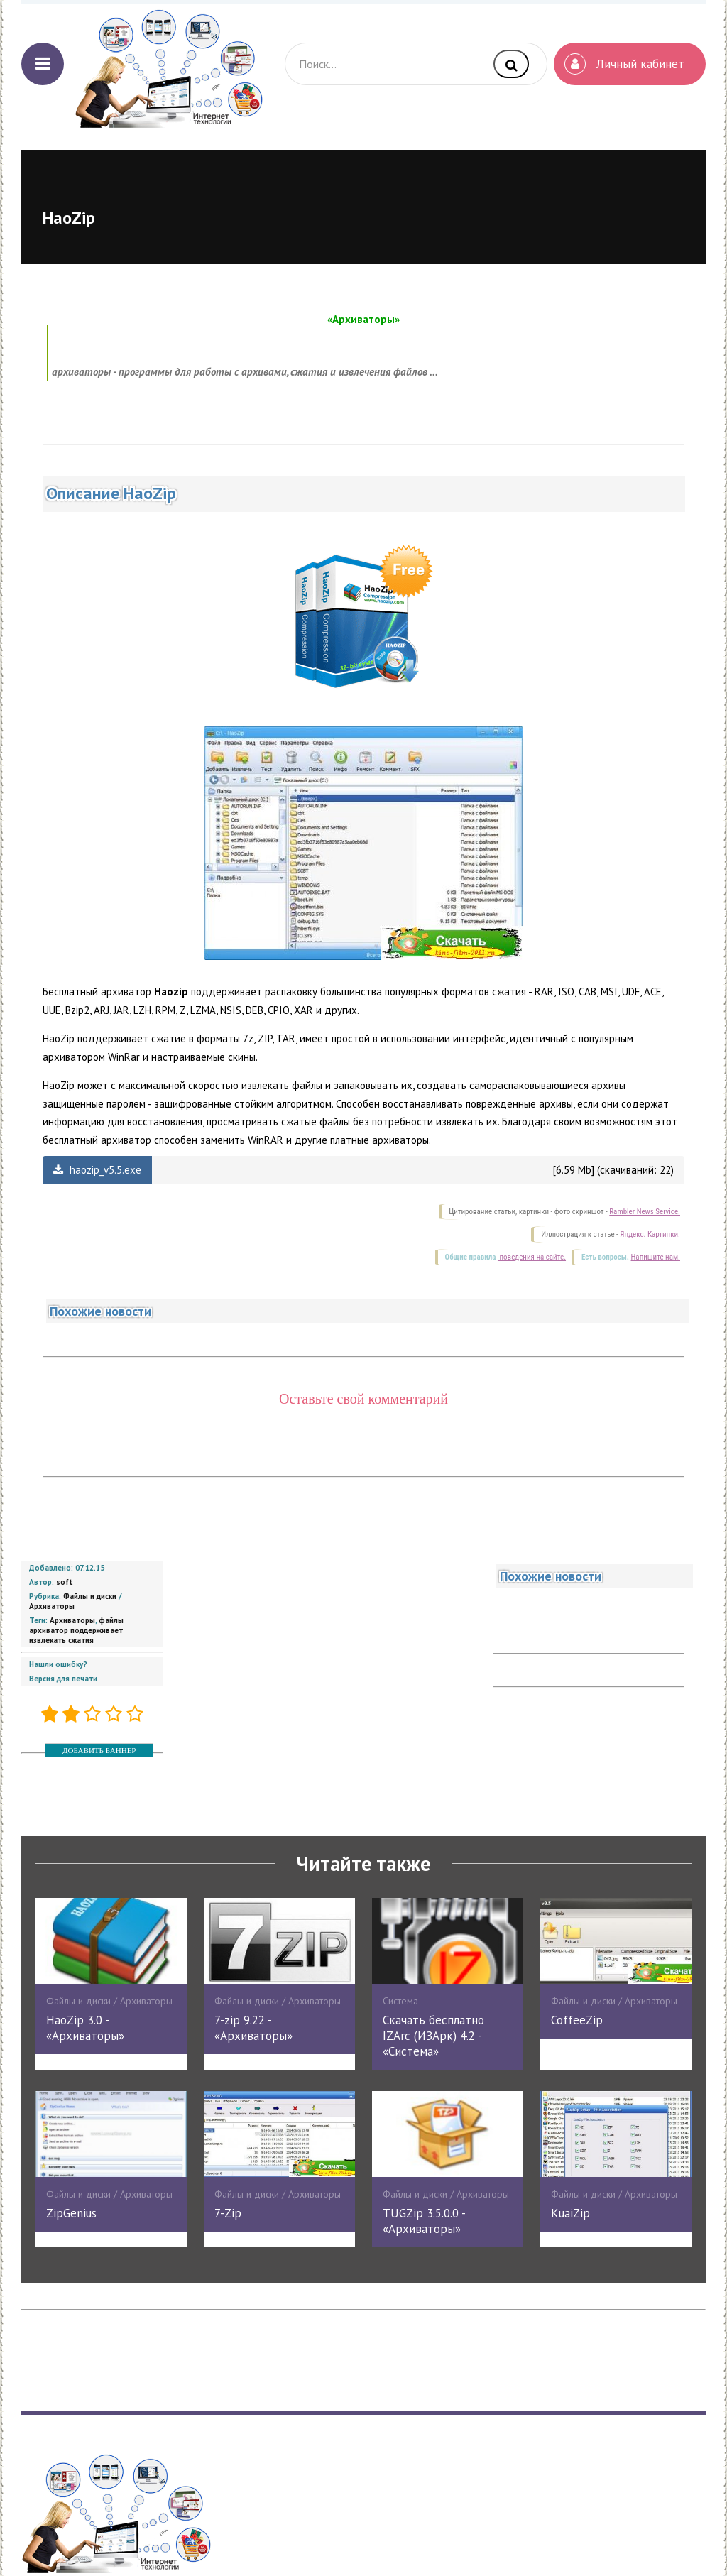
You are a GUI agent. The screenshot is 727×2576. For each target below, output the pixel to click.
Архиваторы (52, 1606)
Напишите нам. (655, 1257)
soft (64, 1582)
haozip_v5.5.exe (97, 1170)
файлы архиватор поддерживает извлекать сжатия (76, 1630)
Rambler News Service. (644, 1211)
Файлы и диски (89, 1596)
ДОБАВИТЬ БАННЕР (99, 1750)
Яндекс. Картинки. (650, 1234)
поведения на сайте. (532, 1257)
